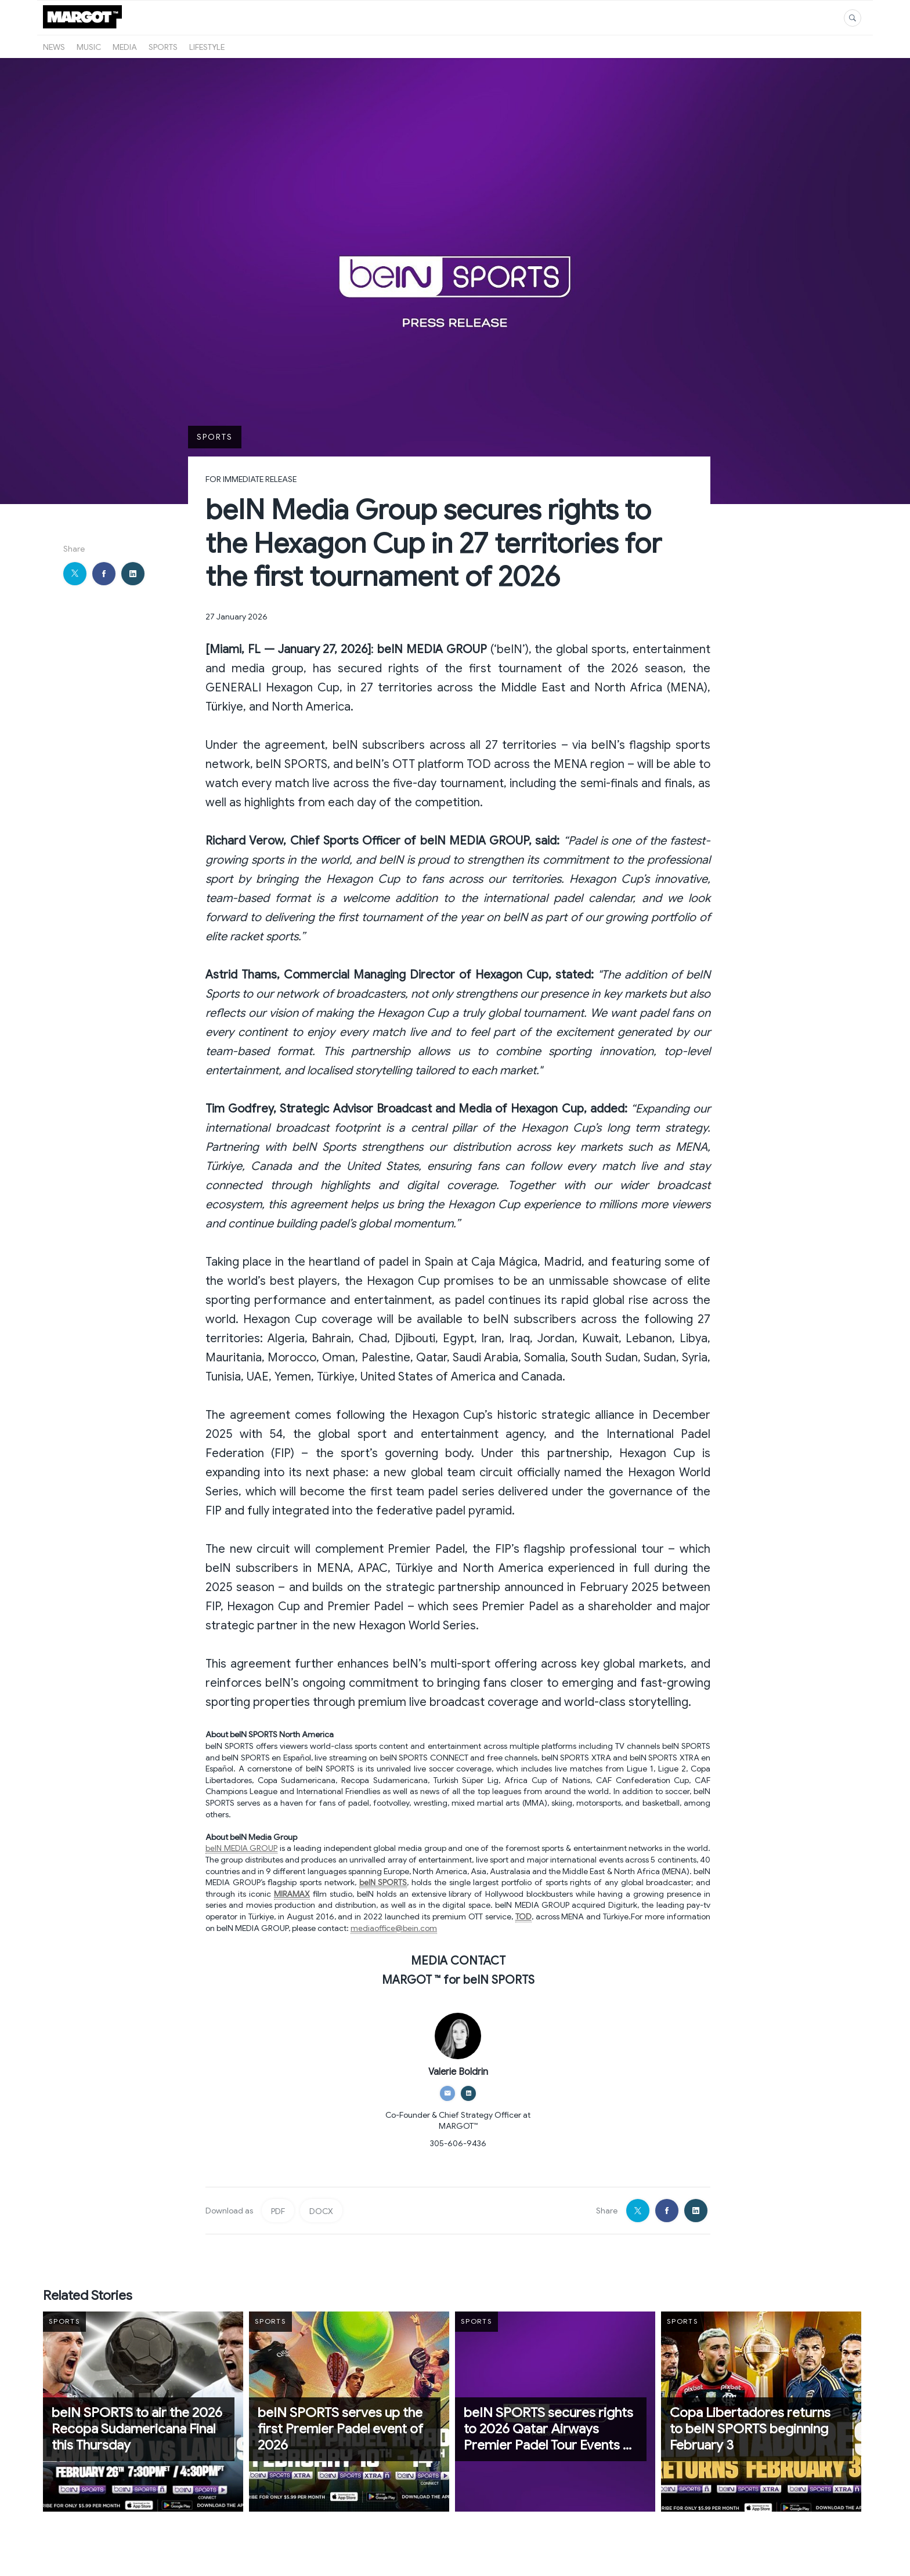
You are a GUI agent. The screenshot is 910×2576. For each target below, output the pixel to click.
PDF (278, 2210)
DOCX (321, 2210)
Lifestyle (207, 47)
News (54, 47)
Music (89, 47)
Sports (163, 47)
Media (125, 47)
